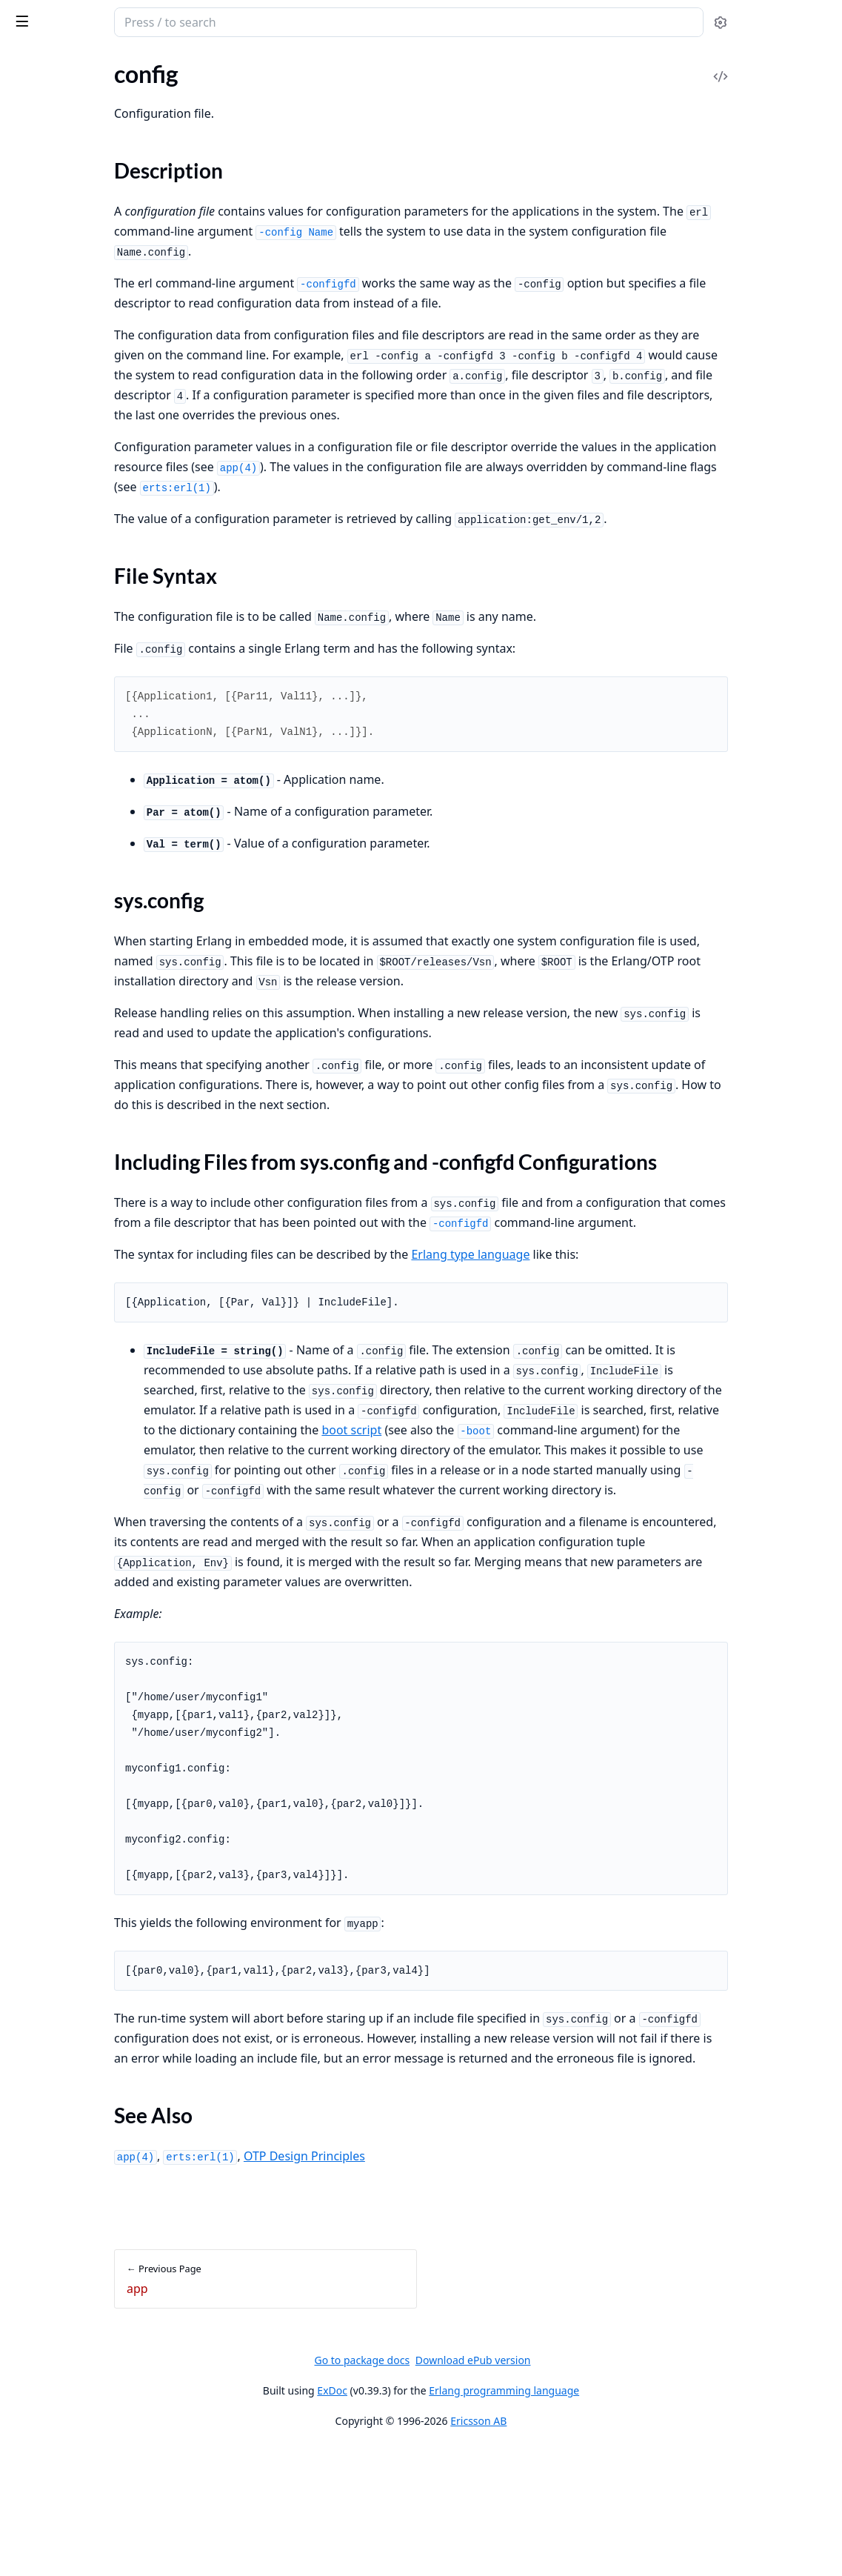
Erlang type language (623, 1322)
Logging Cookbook (58, 244)
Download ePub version (584, 2487)
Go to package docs (473, 2488)
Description (56, 361)
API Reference (46, 93)
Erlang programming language (615, 2518)
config (25, 335)
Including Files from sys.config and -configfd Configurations (110, 414)
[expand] (207, 96)
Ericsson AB (589, 2548)
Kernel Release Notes (64, 133)
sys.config (51, 397)
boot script (410, 1517)
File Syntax (53, 379)
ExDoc (443, 2518)
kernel (72, 15)
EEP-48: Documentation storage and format (105, 264)
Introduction (43, 184)
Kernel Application (58, 113)
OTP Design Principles (457, 2283)
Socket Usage (44, 204)
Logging (30, 224)
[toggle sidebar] (202, 20)
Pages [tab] (26, 60)
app (20, 315)
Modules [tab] (89, 60)
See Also (47, 432)
